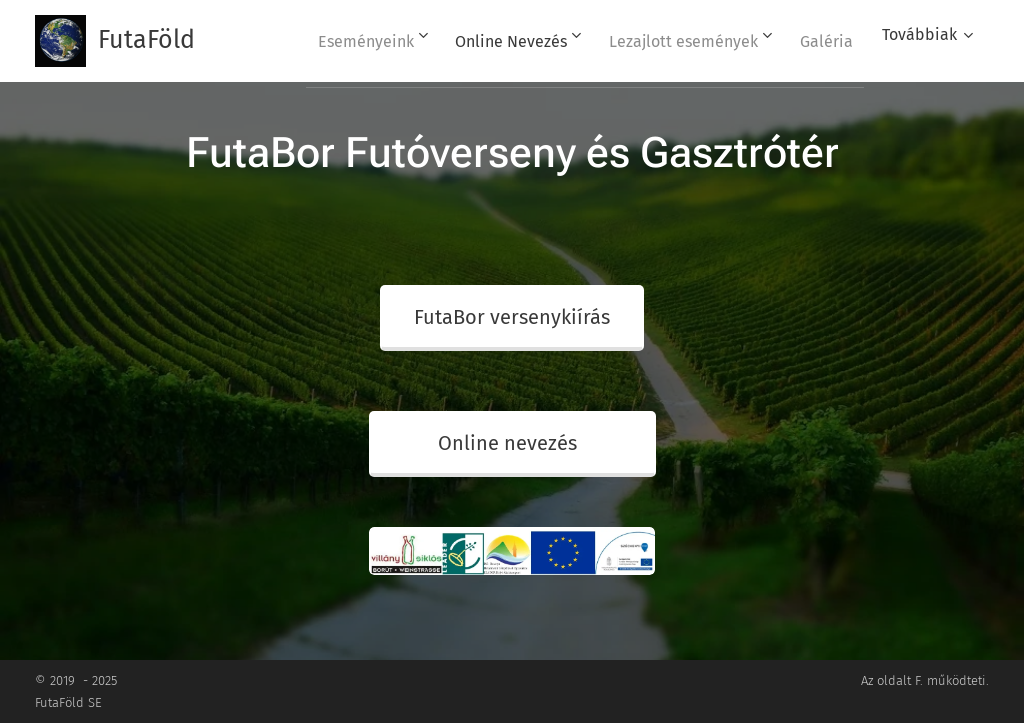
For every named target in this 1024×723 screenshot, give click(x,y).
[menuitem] (341, 41)
